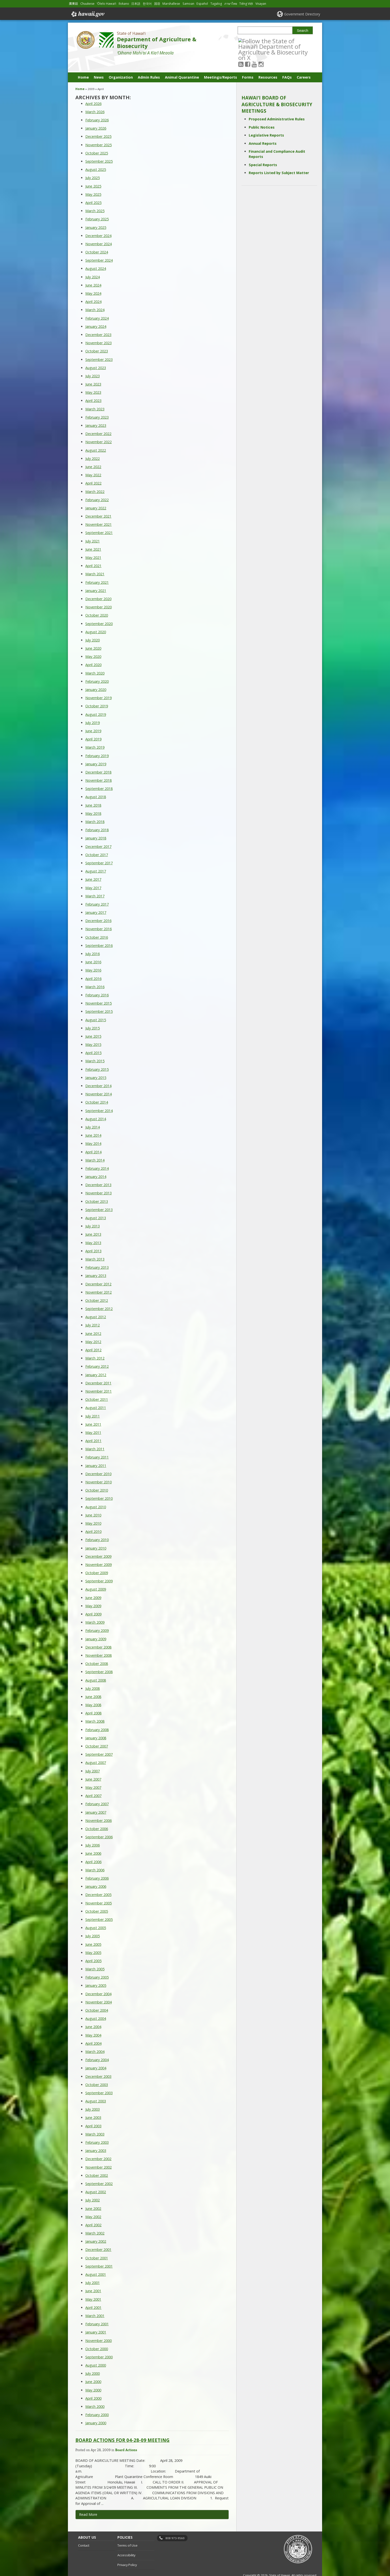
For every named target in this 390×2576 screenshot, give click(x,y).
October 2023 (96, 339)
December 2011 (98, 1370)
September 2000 (99, 2344)
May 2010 (93, 1510)
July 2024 (92, 264)
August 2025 (95, 157)
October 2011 (96, 1387)
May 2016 (93, 958)
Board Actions (126, 2437)
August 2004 (95, 2006)
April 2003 (93, 2113)
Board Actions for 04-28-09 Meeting (122, 2428)
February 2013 (97, 1255)
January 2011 (95, 1453)
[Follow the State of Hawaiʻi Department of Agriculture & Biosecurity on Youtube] (261, 41)
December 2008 (98, 1634)
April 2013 (93, 1238)
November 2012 (98, 1279)
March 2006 (94, 1857)
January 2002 (95, 2229)
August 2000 (95, 2352)
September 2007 (99, 1742)
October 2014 (96, 1090)
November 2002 (98, 2154)
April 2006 (93, 1849)
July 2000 (92, 2361)
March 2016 (94, 974)
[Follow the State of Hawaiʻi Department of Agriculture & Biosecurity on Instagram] (267, 41)
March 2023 (94, 396)
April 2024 (93, 289)
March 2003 (94, 2121)
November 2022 (98, 429)
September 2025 (99, 148)
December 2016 (98, 908)
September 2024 (99, 247)
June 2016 (93, 949)
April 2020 (93, 652)
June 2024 (93, 272)
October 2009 (96, 1560)
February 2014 (97, 1156)
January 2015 (95, 1065)
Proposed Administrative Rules (277, 106)
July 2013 (92, 1213)
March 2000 (94, 2394)
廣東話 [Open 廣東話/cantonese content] (73, 3)
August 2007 (95, 1750)
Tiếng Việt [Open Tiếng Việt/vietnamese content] (246, 3)
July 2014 (92, 1114)
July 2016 (92, 941)
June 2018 (93, 792)
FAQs (287, 64)
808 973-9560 (175, 2525)
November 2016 (98, 916)
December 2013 (98, 1172)
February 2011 (97, 1445)
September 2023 (99, 347)
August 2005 (95, 1915)
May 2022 (93, 462)
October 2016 (96, 925)
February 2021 (97, 570)
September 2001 (99, 2253)
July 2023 (92, 363)
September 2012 (99, 1296)
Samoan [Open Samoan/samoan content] (188, 3)
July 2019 (92, 710)
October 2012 (96, 1288)
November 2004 (98, 1989)
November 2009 (98, 1552)
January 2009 (95, 1626)
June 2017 (93, 867)
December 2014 (98, 1073)
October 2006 (96, 1816)
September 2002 (99, 2171)
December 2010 (98, 1461)
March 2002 (94, 2220)
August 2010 (95, 1494)
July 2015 (92, 1015)
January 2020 (95, 677)
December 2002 (98, 2146)
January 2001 (95, 2320)
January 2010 (95, 1535)
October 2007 (96, 1733)
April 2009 (93, 1601)
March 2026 (94, 99)
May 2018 (93, 801)
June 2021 (93, 537)
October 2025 (96, 140)
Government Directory (302, 14)
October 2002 (96, 2163)
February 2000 (97, 2402)
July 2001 (92, 2270)
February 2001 (97, 2311)
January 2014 (95, 1164)
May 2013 (93, 1230)
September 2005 (99, 1907)
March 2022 (94, 479)
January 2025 (95, 215)
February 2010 (97, 1527)
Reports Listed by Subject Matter (279, 160)
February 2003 (97, 2130)
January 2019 (95, 751)
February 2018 (97, 817)
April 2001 (93, 2295)
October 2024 (96, 239)
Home (83, 64)
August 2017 (95, 858)
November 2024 (98, 231)
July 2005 (92, 1923)
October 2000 (96, 2336)
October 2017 (96, 842)
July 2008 (92, 1676)
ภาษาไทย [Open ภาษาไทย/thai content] (230, 3)
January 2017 (95, 900)
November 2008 (98, 1643)
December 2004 (98, 1981)
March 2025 (94, 198)
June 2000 (93, 2369)
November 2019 (98, 685)
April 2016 (93, 966)
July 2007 (92, 1758)
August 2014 (95, 1106)
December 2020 (98, 586)
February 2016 (97, 982)
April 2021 (93, 553)
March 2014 (94, 1147)
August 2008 (95, 1667)
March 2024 (94, 297)
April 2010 (93, 1519)
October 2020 (96, 603)
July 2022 (92, 446)
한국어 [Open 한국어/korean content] (147, 3)
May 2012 (93, 1329)
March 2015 (94, 1048)
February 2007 (97, 1791)
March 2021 (94, 561)
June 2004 (93, 2014)
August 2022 (95, 438)
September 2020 (99, 611)
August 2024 (95, 256)
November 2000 (98, 2328)
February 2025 (97, 206)
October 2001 (96, 2245)
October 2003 (96, 2072)
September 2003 (99, 2080)
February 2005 (97, 1964)
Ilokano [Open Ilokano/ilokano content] (124, 3)
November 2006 (98, 1808)
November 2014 (98, 1081)
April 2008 (93, 1700)
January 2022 (95, 495)
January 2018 (95, 826)
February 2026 (97, 107)
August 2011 (95, 1395)
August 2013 (95, 1205)
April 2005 (93, 1948)
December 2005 (98, 1882)
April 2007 (93, 1783)
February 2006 (97, 1865)
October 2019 (96, 693)
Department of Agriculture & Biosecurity (156, 42)
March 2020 (94, 660)
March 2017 (94, 883)
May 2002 (93, 2204)
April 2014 (93, 1139)
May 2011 (93, 1420)
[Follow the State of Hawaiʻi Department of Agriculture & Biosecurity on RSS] (247, 41)
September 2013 (99, 1197)
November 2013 (98, 1180)
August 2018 (95, 784)
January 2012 (95, 1362)
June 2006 (93, 1841)
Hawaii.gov (87, 14)
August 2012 (95, 1304)
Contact (83, 2533)
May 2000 (93, 2377)
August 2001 (95, 2262)
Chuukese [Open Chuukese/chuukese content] (87, 3)
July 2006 (92, 1832)
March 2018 (94, 809)
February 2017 (97, 891)
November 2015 (98, 990)
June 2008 (93, 1684)
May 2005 (93, 1940)
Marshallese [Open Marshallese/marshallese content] (171, 3)
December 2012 (98, 1271)
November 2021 (98, 512)
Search (302, 31)
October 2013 (96, 1189)
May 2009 (93, 1593)
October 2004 (96, 1997)
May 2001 (93, 2286)
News (99, 64)
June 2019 (93, 718)
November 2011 (98, 1378)
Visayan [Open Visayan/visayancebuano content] (260, 3)
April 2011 (93, 1428)
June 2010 (93, 1502)
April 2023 (93, 388)
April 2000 (93, 2385)
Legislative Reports (266, 122)
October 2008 (96, 1651)
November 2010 (98, 1469)
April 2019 (93, 726)
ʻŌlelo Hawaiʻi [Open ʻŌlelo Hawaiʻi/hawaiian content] (106, 3)
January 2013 (95, 1263)
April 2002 (93, 2212)
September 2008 (99, 1659)
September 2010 (99, 1486)
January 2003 (95, 2138)
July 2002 (92, 2188)
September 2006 (99, 1824)
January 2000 (95, 2410)
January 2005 (95, 1973)
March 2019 (94, 735)
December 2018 (98, 759)
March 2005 (94, 1956)
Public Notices (262, 114)
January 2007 (95, 1800)
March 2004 (94, 2039)
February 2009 (97, 1618)
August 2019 (95, 702)
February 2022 (97, 487)
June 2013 (93, 1222)
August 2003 (95, 2088)
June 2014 (93, 1122)
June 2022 (93, 454)
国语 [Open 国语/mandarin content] (157, 3)
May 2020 (93, 644)
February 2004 (97, 2047)
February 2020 (97, 669)
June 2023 (93, 371)
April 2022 (93, 471)
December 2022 (98, 421)
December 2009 (98, 1544)
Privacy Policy (127, 2552)
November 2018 (98, 768)
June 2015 (93, 1023)
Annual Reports (263, 131)
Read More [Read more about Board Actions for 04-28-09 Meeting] (88, 2502)
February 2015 (97, 1057)
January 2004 (95, 2055)
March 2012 (94, 1345)
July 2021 (92, 528)
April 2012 (93, 1337)
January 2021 (95, 578)
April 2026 (93, 91)
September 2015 (99, 999)
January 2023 (95, 413)
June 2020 (93, 635)
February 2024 (97, 305)
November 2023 (98, 330)
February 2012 (97, 1354)
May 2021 (93, 545)
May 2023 (93, 380)
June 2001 (93, 2278)
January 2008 (95, 1725)
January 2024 (95, 314)
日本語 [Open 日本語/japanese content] (135, 3)
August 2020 (95, 619)
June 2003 (93, 2105)
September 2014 (99, 1098)
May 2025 (93, 182)
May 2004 (93, 2022)
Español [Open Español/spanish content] (202, 3)
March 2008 (94, 1709)
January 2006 (95, 1874)
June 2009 (93, 1585)
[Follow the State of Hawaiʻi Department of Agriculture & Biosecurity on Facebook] (254, 41)
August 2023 (95, 355)
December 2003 (98, 2064)
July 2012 (92, 1313)
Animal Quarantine (182, 64)
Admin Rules (149, 64)
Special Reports (263, 152)
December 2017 (98, 834)
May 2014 (93, 1131)
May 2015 (93, 1032)
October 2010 (96, 1477)
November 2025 (98, 132)
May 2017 (93, 875)
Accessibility (126, 2542)
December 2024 (98, 223)
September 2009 (99, 1568)
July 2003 (92, 2096)
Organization (121, 64)
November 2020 (98, 594)
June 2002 (93, 2196)
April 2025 (93, 190)
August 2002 (95, 2179)
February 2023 (97, 404)
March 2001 (94, 2303)
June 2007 (93, 1766)
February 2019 (97, 743)
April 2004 (93, 2031)
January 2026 (95, 115)
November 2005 (98, 1890)
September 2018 (99, 776)
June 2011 (93, 1412)
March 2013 (94, 1246)
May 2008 (93, 1692)
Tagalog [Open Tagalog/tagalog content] (216, 3)
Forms (247, 64)
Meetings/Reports (220, 64)
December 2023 (98, 322)
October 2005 (96, 1898)
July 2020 (92, 627)
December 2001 (98, 2237)
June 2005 (93, 1932)
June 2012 (93, 1321)
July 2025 (92, 165)
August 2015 (95, 1007)
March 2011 (94, 1436)
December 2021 (98, 503)
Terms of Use (127, 2533)
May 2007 (93, 1775)
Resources (267, 64)
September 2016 (99, 933)
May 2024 (93, 281)
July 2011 (92, 1403)
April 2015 (93, 1040)
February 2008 (97, 1717)
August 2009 (95, 1577)
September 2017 (99, 850)
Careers (304, 64)
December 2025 (98, 124)
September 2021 (99, 520)
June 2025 (93, 173)
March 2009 (94, 1609)
